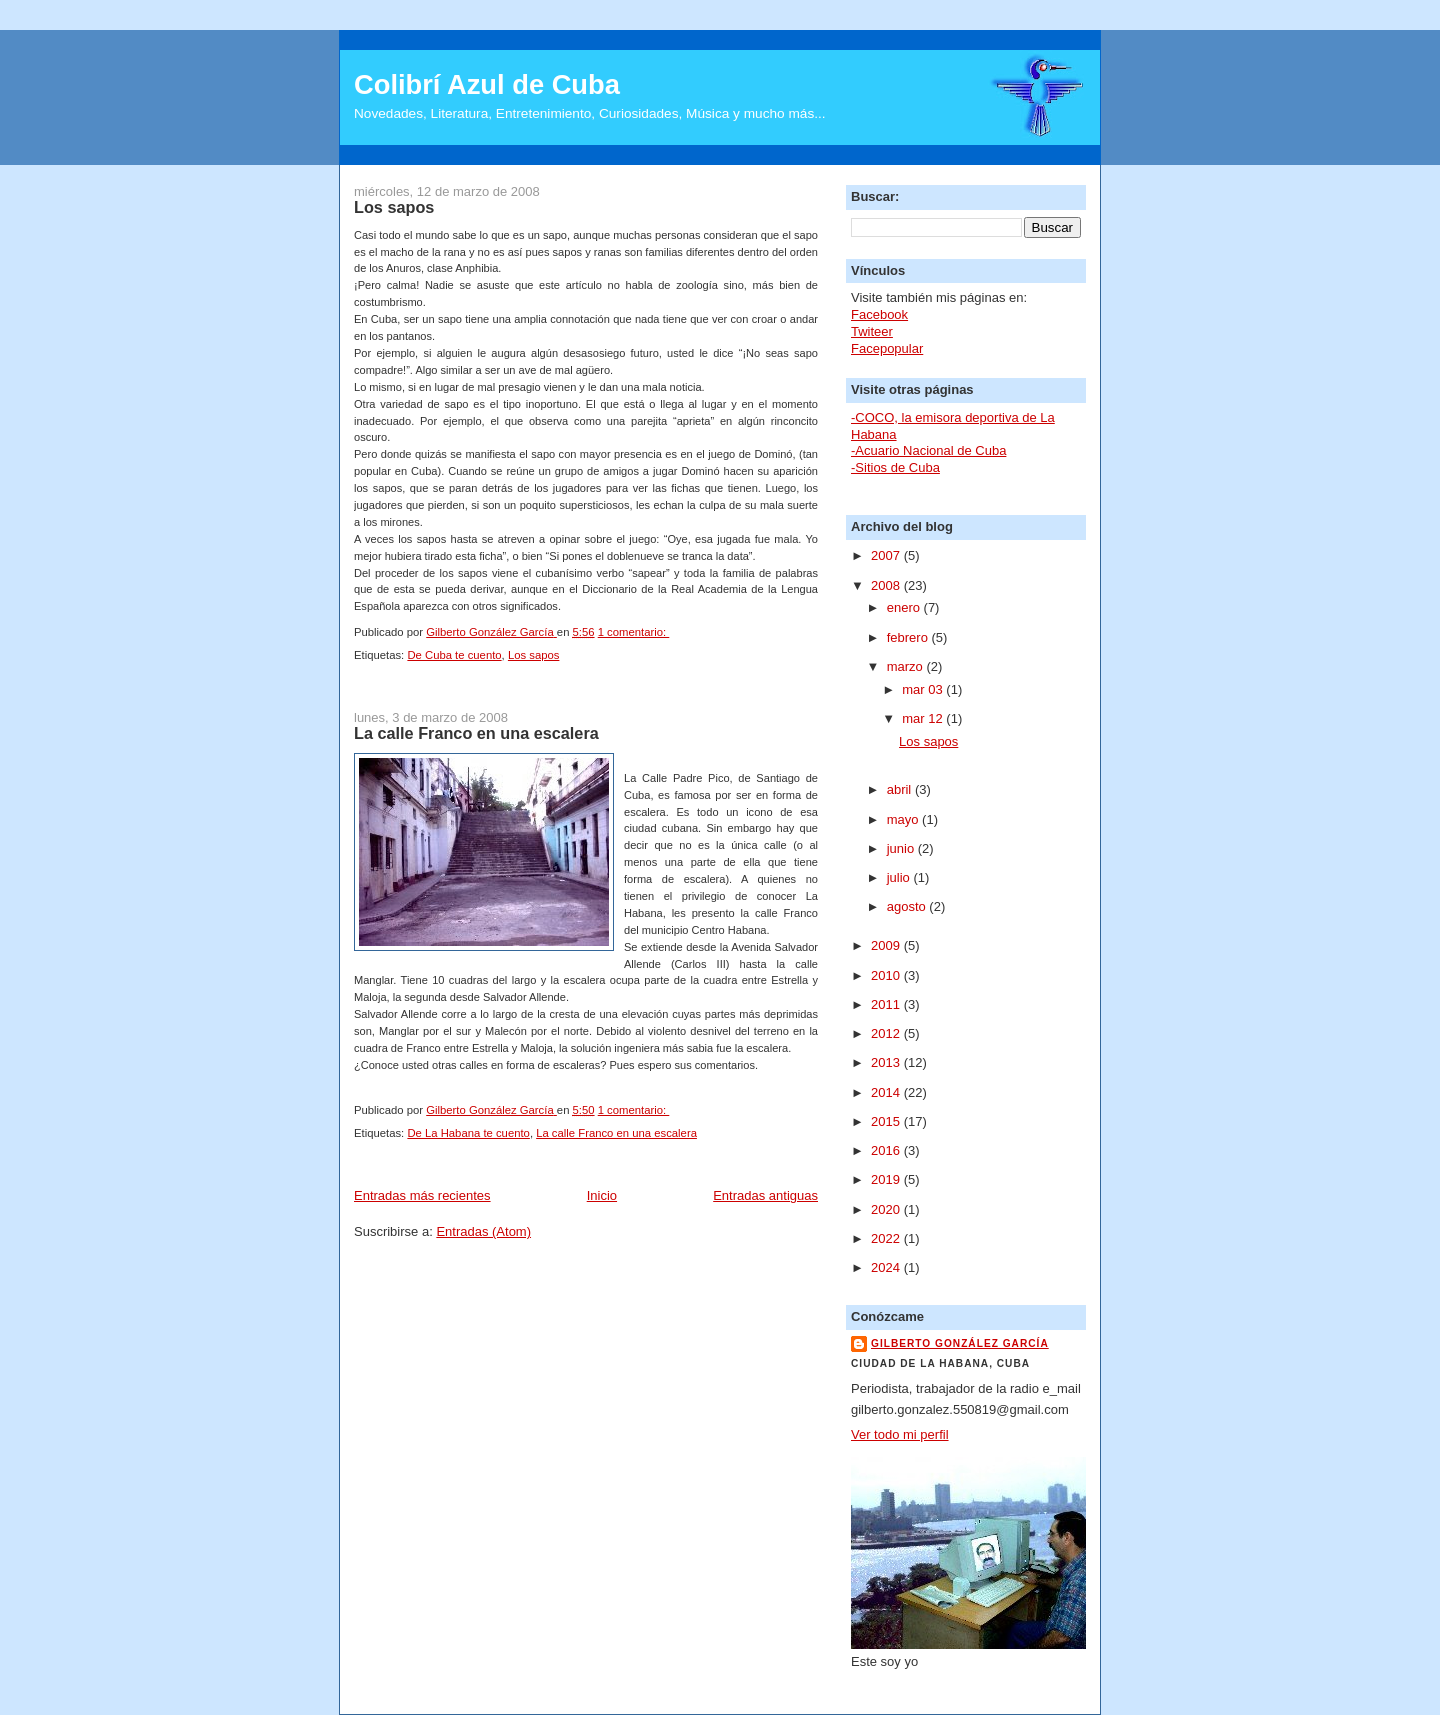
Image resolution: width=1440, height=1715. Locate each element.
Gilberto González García (960, 1343)
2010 (887, 975)
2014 (887, 1092)
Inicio (602, 1195)
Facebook (879, 314)
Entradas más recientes (422, 1195)
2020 (887, 1209)
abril (901, 789)
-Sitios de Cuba (895, 467)
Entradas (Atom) (483, 1231)
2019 (887, 1179)
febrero (909, 637)
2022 (887, 1238)
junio (902, 848)
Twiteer (872, 331)
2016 (887, 1150)
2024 (887, 1267)
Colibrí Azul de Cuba (487, 84)
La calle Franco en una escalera (476, 733)
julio (900, 877)
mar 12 (924, 718)
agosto (908, 906)
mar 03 (924, 689)
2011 (887, 1004)
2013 (887, 1062)
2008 (887, 585)
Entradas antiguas (765, 1195)
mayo (904, 819)
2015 (887, 1121)
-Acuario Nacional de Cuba (928, 450)
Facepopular (887, 348)
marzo (907, 666)
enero (905, 607)
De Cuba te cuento (454, 655)
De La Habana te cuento (468, 1133)
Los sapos (394, 207)
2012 (887, 1033)
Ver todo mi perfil (900, 1434)
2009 (887, 945)
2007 (887, 555)
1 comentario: (634, 632)
